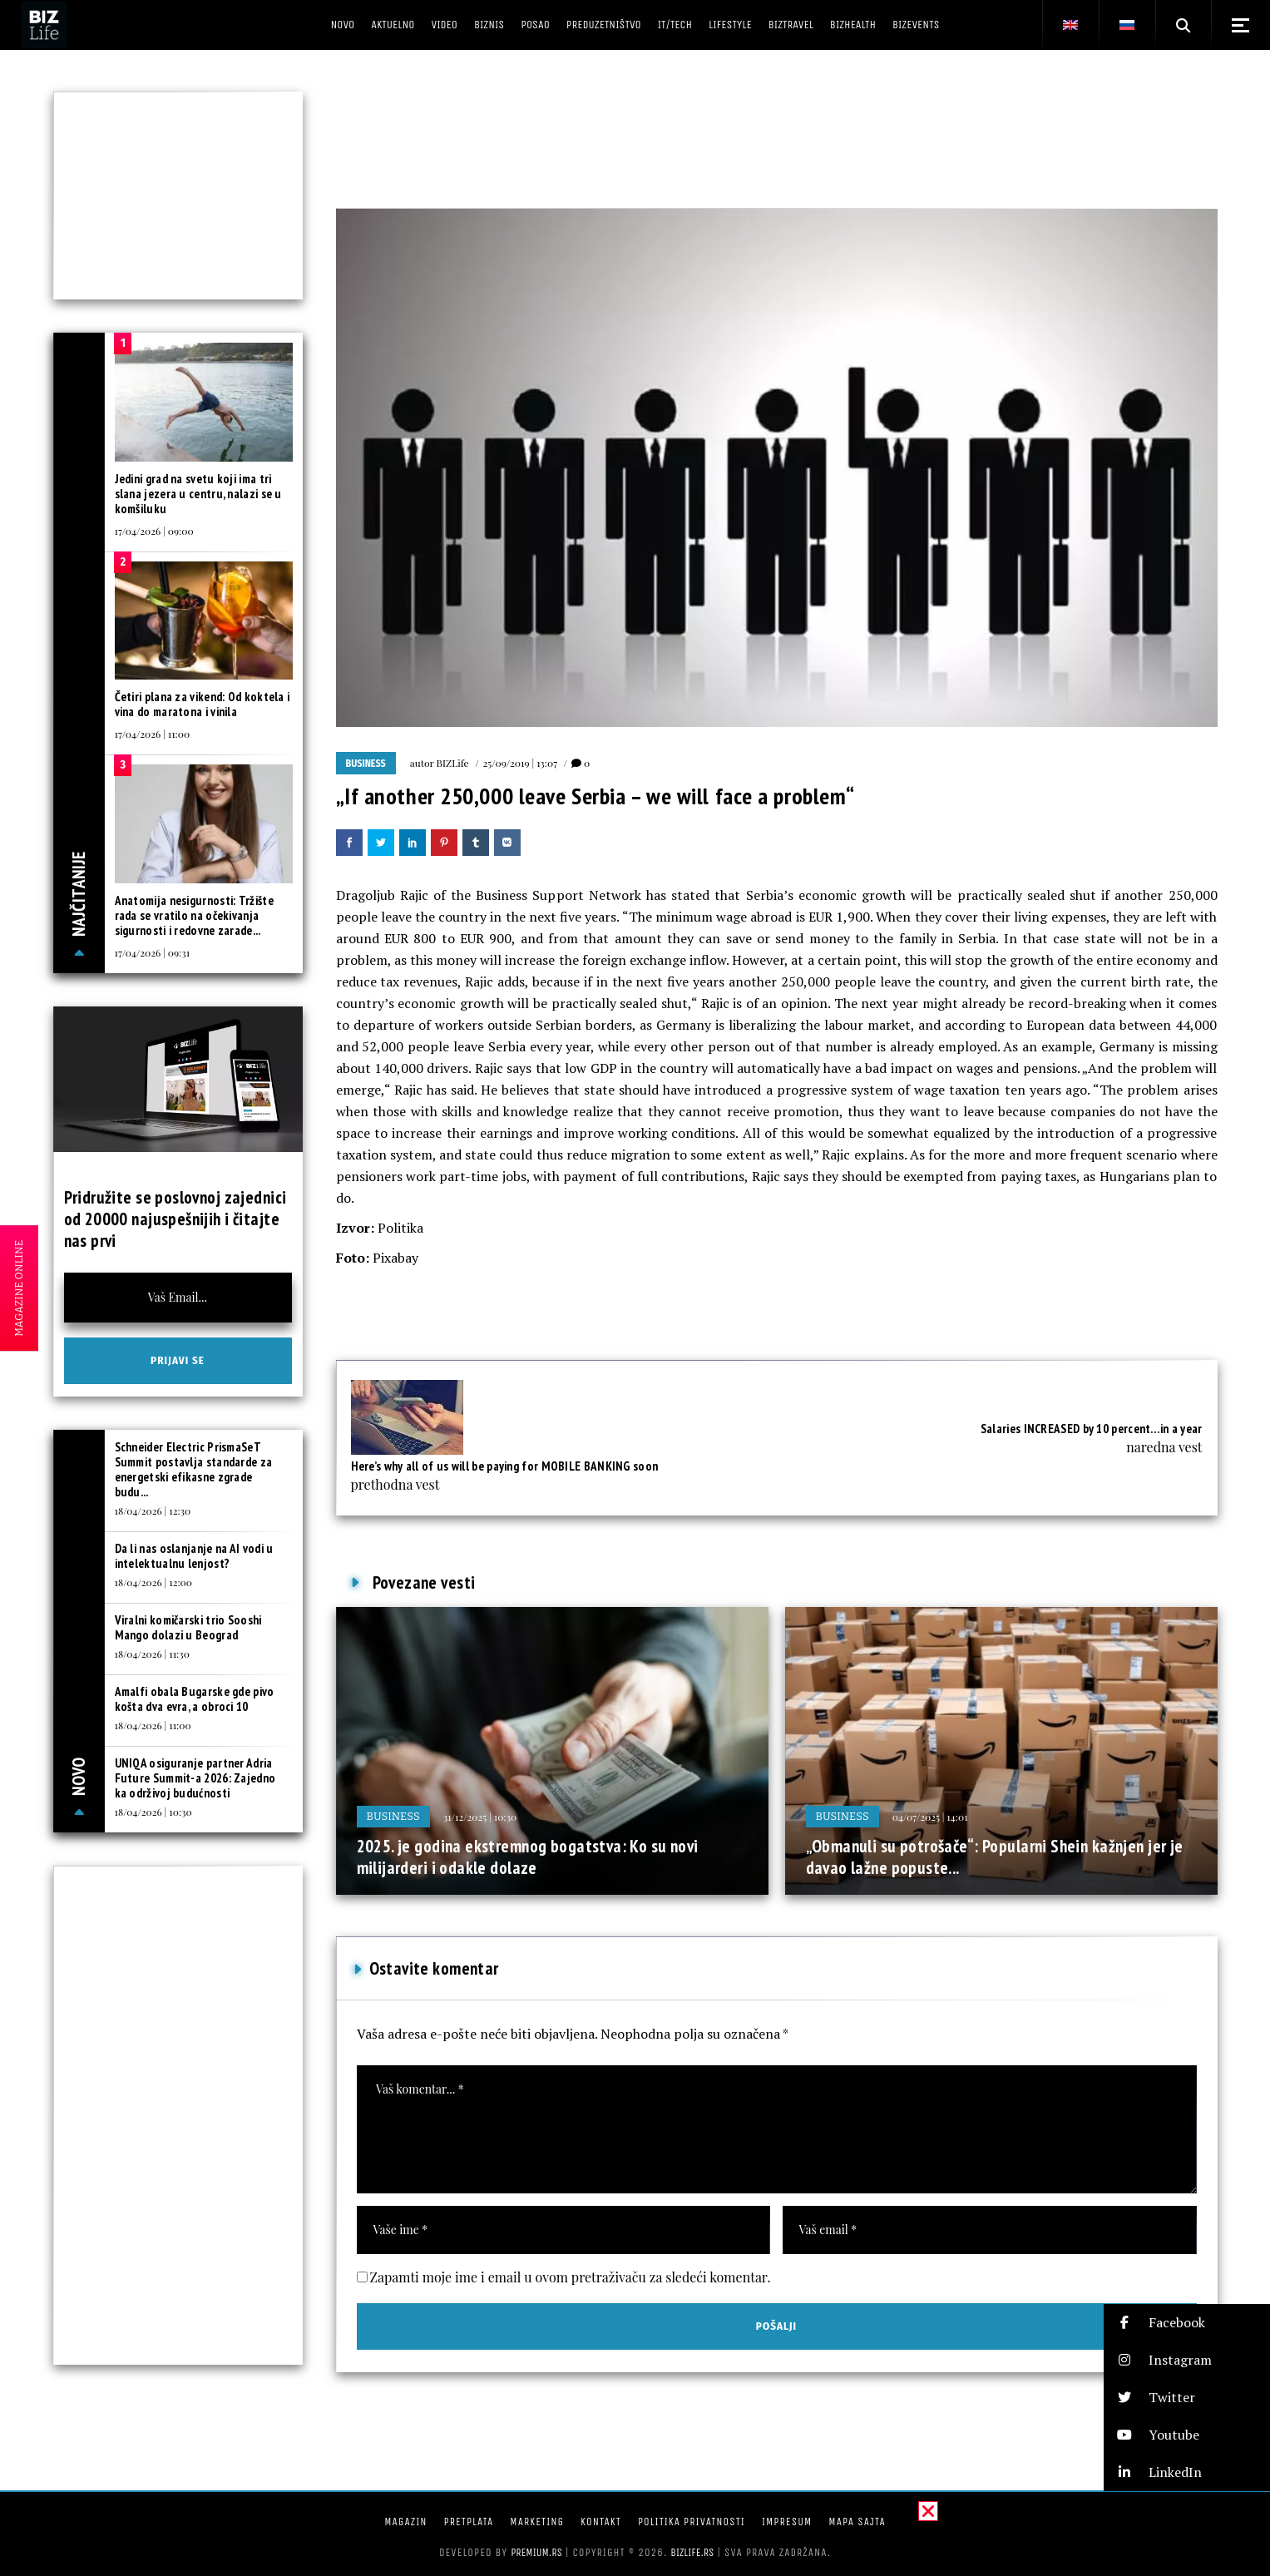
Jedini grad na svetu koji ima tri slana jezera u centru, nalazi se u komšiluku (198, 494)
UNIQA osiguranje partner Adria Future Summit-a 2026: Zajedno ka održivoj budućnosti (195, 1778)
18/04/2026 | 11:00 (153, 1725)
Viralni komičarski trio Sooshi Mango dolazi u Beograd (188, 1627)
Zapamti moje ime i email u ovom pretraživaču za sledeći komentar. (570, 2277)
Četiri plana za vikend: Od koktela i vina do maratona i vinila (202, 704)
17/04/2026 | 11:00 (152, 733)
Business (366, 763)
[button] (1187, 2322)
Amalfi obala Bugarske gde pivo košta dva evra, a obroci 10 (194, 1699)
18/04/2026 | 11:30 (152, 1653)
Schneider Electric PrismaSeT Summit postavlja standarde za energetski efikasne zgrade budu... (194, 1469)
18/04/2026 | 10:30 (153, 1811)
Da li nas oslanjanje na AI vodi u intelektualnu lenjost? (194, 1555)
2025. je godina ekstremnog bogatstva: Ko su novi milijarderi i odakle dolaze (528, 1857)
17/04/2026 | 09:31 (152, 952)
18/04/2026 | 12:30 (153, 1510)
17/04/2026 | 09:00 (154, 530)
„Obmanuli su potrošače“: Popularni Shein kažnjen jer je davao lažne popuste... (995, 1857)
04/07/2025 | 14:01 (930, 1816)
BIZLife (453, 762)
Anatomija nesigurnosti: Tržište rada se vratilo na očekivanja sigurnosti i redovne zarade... (194, 915)
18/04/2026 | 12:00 (154, 1582)
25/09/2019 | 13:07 (520, 762)
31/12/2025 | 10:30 (479, 1816)
